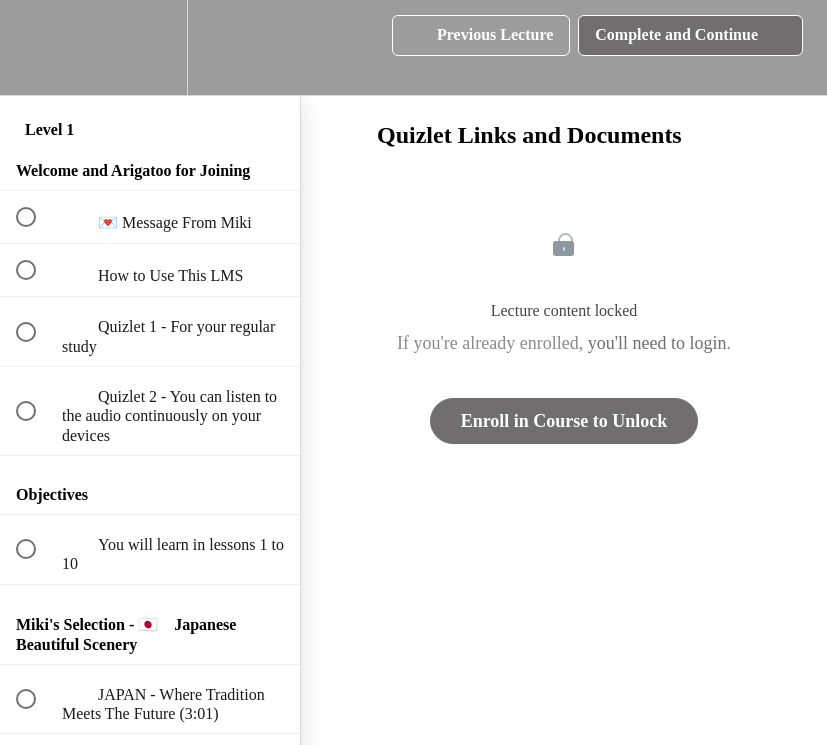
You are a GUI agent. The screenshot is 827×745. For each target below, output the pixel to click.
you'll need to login (657, 343)
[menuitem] (150, 47)
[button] (37, 47)
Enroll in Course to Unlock (564, 421)
